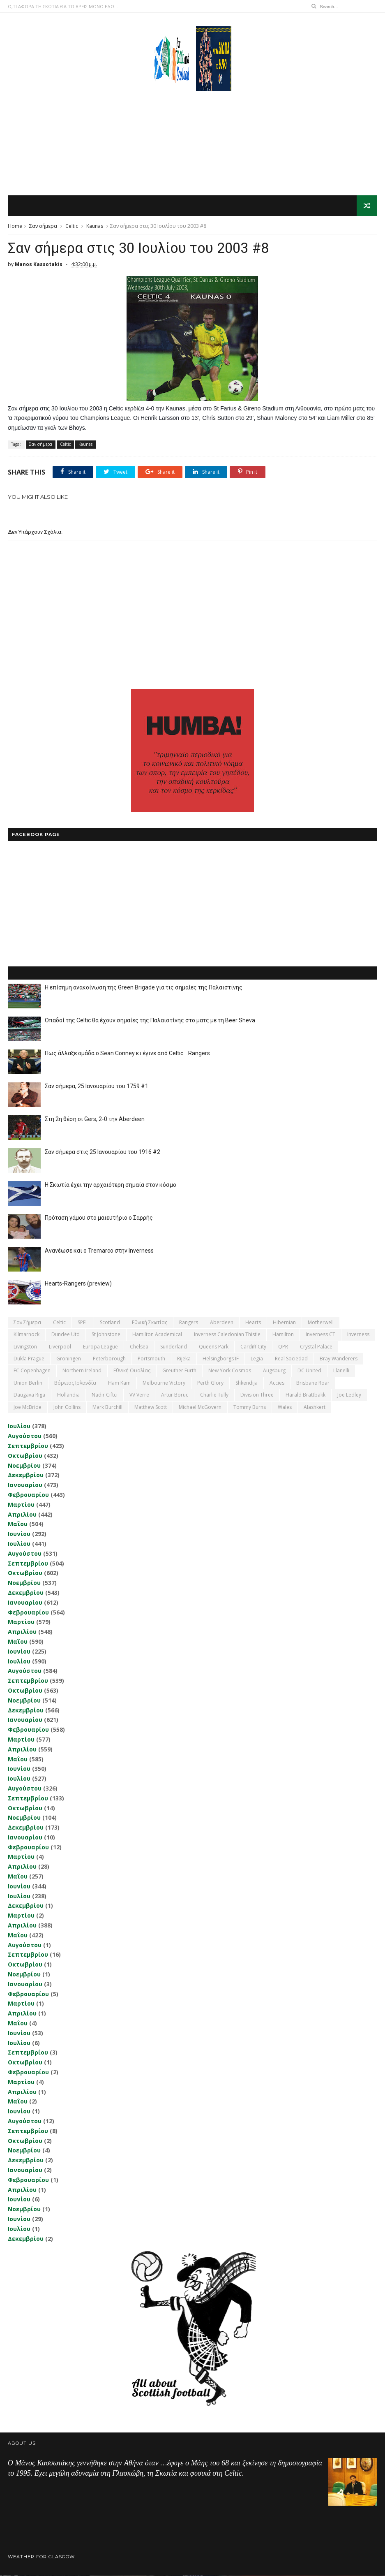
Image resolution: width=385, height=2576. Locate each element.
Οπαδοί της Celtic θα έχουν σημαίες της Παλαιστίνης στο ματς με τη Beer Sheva (150, 1020)
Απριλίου (22, 1515)
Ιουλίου (19, 1427)
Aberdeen (221, 1322)
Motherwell (321, 1322)
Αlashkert (314, 1407)
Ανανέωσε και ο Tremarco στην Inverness (99, 1251)
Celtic (71, 226)
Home (15, 226)
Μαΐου (18, 1525)
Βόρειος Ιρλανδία (75, 1383)
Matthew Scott (150, 1407)
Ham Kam (119, 1383)
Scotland (110, 1322)
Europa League (100, 1347)
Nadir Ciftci (105, 1395)
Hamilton (283, 1334)
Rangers (188, 1322)
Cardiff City (253, 1347)
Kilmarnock (26, 1334)
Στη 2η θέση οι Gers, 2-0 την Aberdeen (95, 1119)
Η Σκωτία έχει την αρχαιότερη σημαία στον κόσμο (110, 1185)
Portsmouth (151, 1358)
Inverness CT (320, 1334)
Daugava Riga (29, 1395)
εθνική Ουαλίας (131, 1371)
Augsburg (274, 1371)
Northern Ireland (81, 1371)
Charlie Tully (214, 1395)
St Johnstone (106, 1334)
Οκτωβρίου (25, 1456)
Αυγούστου (24, 1436)
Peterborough (109, 1358)
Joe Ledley (349, 1395)
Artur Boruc (174, 1395)
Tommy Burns (249, 1407)
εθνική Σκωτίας (149, 1322)
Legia (257, 1358)
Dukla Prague (29, 1358)
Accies (277, 1383)
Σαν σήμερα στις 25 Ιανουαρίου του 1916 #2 (102, 1152)
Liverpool (60, 1347)
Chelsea (139, 1347)
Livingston (25, 1347)
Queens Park (213, 1347)
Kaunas (94, 226)
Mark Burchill (107, 1407)
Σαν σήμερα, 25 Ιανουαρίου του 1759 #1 (96, 1086)
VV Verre (139, 1395)
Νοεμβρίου (24, 1466)
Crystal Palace (316, 1347)
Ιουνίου (19, 1534)
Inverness (358, 1334)
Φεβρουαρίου (28, 1495)
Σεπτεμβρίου (28, 1446)
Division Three (257, 1395)
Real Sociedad (291, 1358)
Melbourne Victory (164, 1383)
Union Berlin (28, 1383)
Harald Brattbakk (305, 1395)
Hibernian (284, 1322)
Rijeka (184, 1358)
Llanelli (341, 1371)
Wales (285, 1407)
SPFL (83, 1322)
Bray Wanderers (338, 1358)
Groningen (68, 1358)
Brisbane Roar (313, 1383)
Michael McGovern (200, 1407)
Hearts (253, 1322)
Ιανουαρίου (25, 1485)
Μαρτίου (21, 1505)
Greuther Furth (179, 1371)
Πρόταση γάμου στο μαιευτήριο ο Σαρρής (99, 1218)
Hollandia (68, 1395)
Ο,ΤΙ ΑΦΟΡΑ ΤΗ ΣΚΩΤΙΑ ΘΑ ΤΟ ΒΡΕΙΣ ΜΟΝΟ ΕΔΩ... (63, 6)
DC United (309, 1371)
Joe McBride (27, 1407)
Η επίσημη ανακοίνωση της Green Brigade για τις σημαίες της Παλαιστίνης (143, 988)
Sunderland (173, 1347)
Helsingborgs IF (221, 1358)
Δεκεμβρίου (26, 1476)
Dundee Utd (65, 1334)
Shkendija (246, 1383)
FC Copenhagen (32, 1371)
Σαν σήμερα (43, 226)
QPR (283, 1347)
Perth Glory (210, 1383)
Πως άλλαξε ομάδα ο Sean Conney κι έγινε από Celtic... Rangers (127, 1053)
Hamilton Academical (157, 1334)
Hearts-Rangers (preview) (78, 1284)
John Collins (67, 1407)
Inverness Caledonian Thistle (227, 1334)
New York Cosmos (229, 1371)
